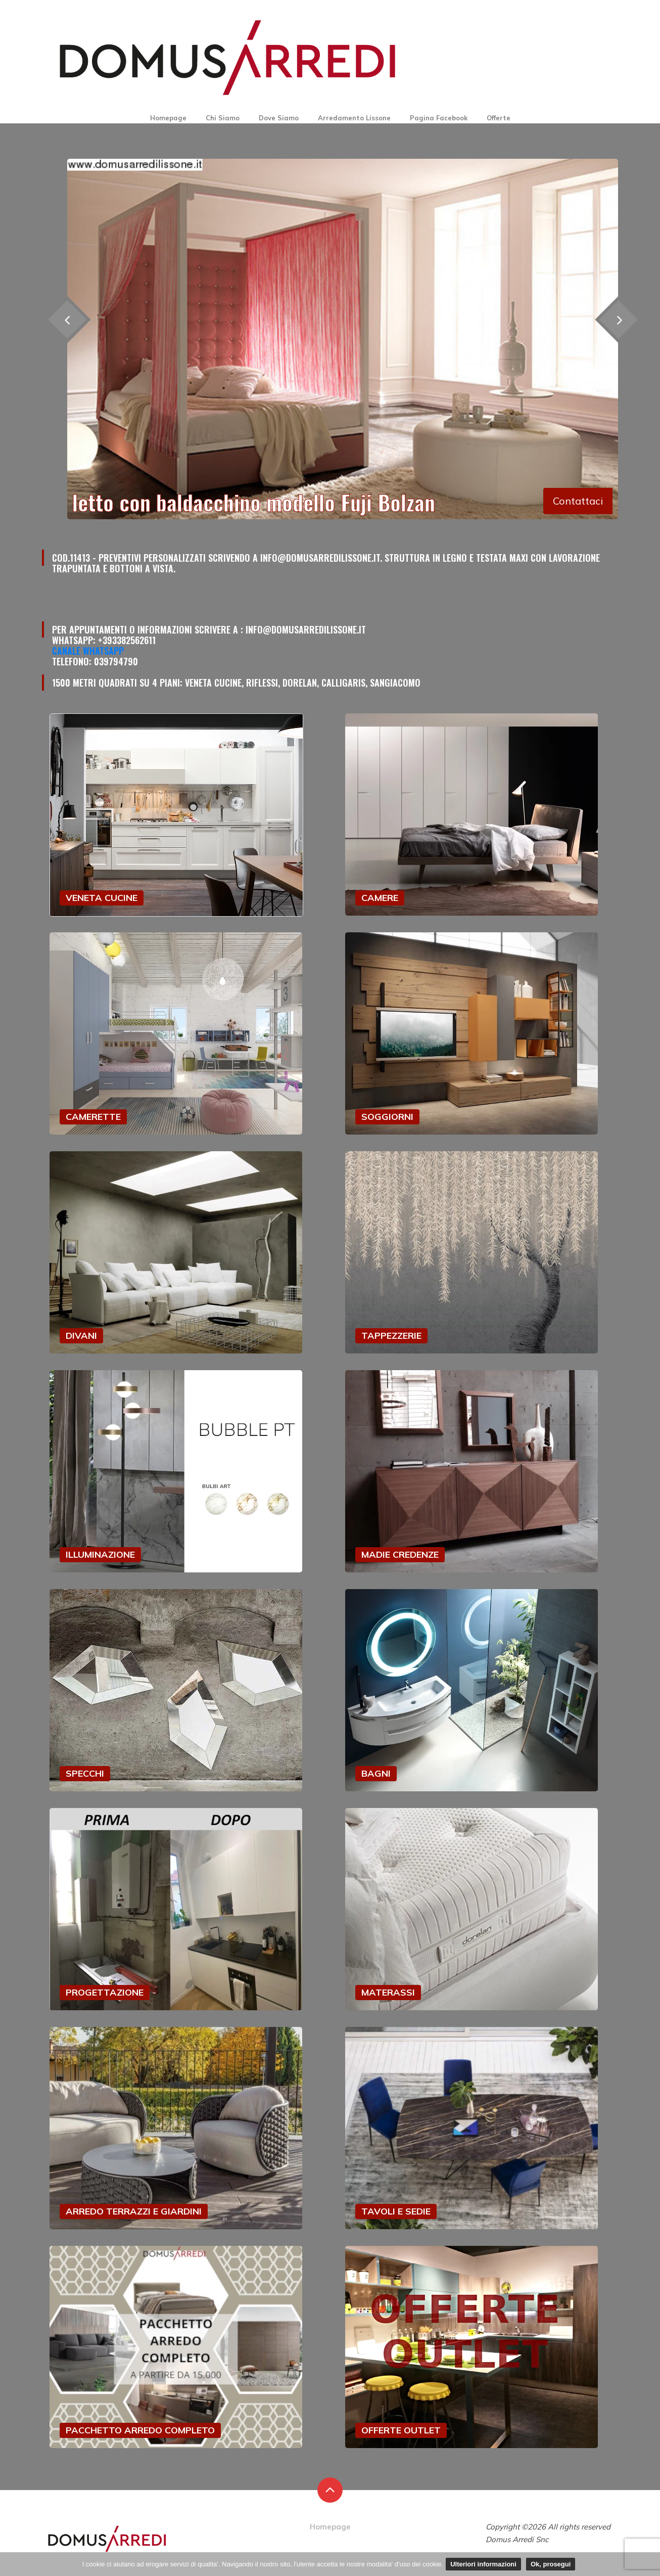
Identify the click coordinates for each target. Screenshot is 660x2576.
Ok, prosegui (551, 2564)
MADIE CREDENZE (400, 1554)
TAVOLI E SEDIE (396, 2211)
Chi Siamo (223, 118)
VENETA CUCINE (101, 897)
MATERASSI (388, 1992)
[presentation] (618, 319)
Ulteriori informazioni (483, 2564)
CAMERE (379, 897)
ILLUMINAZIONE (100, 1554)
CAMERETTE (93, 1116)
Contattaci (578, 500)
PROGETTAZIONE (105, 1992)
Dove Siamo (279, 118)
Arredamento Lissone (354, 118)
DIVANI (81, 1335)
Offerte (498, 118)
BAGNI (376, 1773)
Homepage (168, 118)
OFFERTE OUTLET (401, 2430)
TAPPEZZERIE (391, 1335)
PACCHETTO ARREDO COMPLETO (140, 2430)
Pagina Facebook (438, 118)
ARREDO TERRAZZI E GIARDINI (134, 2211)
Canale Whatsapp (88, 650)
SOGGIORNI (387, 1116)
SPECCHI (85, 1773)
